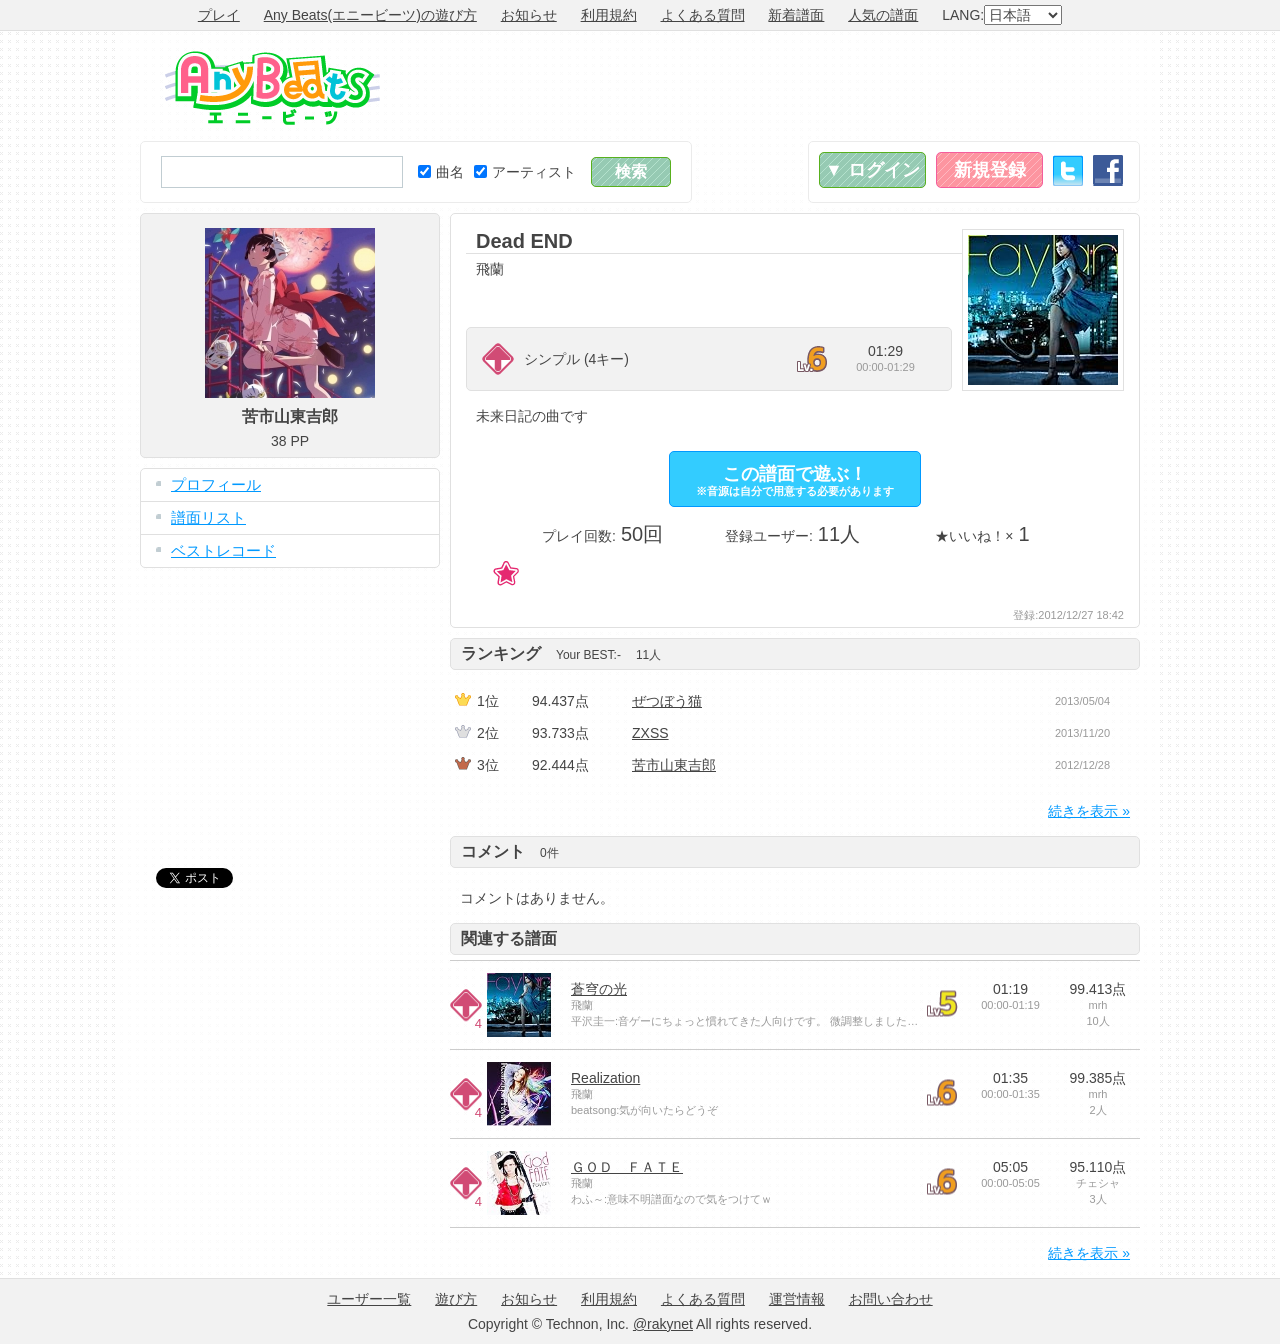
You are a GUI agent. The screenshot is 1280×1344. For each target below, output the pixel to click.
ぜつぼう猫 (667, 701)
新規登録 (990, 170)
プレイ (219, 15)
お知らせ (529, 15)
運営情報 (797, 1299)
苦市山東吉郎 (674, 765)
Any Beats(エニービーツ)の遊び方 (370, 15)
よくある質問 (703, 15)
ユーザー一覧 (369, 1299)
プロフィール (216, 484)
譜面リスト (208, 517)
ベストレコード (223, 550)
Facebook (1108, 170)
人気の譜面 (883, 15)
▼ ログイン (872, 170)
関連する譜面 (509, 938)
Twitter (1068, 170)
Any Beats (272, 88)
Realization (605, 1078)
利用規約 (609, 15)
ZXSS (650, 733)
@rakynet (663, 1324)
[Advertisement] (776, 86)
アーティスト (525, 172)
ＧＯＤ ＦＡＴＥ (627, 1167)
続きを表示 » (1089, 811)
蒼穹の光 (599, 989)
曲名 (441, 172)
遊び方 (456, 1299)
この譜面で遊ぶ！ (795, 480)
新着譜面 (796, 15)
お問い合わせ (891, 1299)
